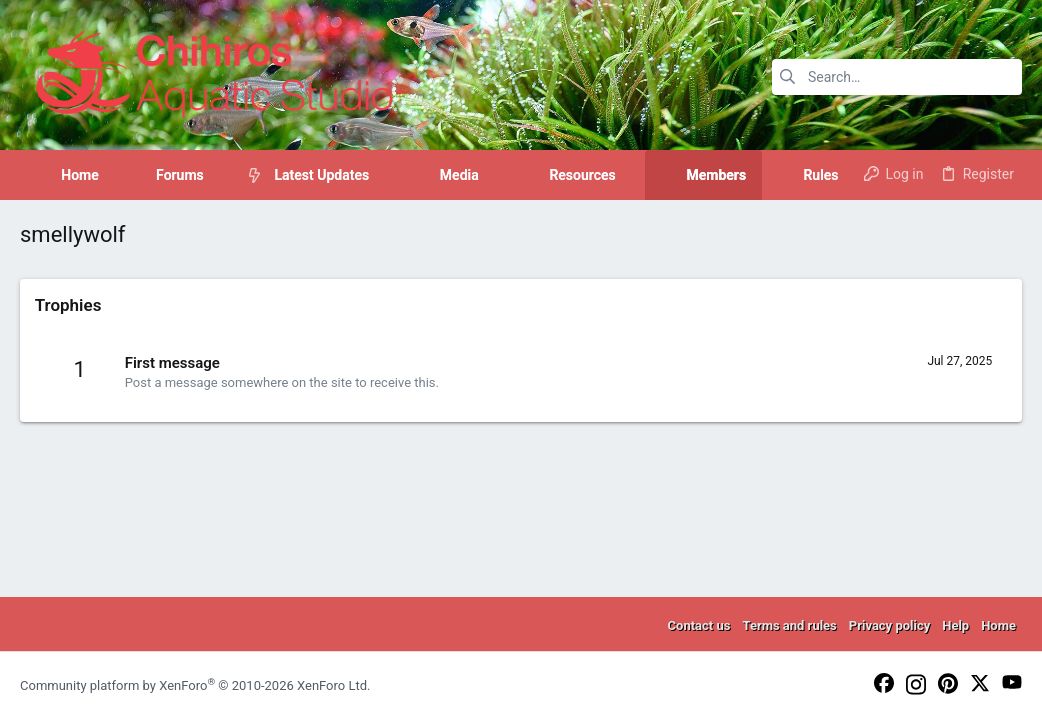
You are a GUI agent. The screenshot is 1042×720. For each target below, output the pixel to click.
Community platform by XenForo (195, 685)
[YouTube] (1012, 683)
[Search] (897, 77)
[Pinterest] (948, 685)
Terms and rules (789, 625)
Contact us (699, 625)
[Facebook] (884, 684)
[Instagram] (916, 686)
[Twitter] (980, 684)
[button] (219, 175)
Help (955, 625)
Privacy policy (889, 625)
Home (998, 625)
